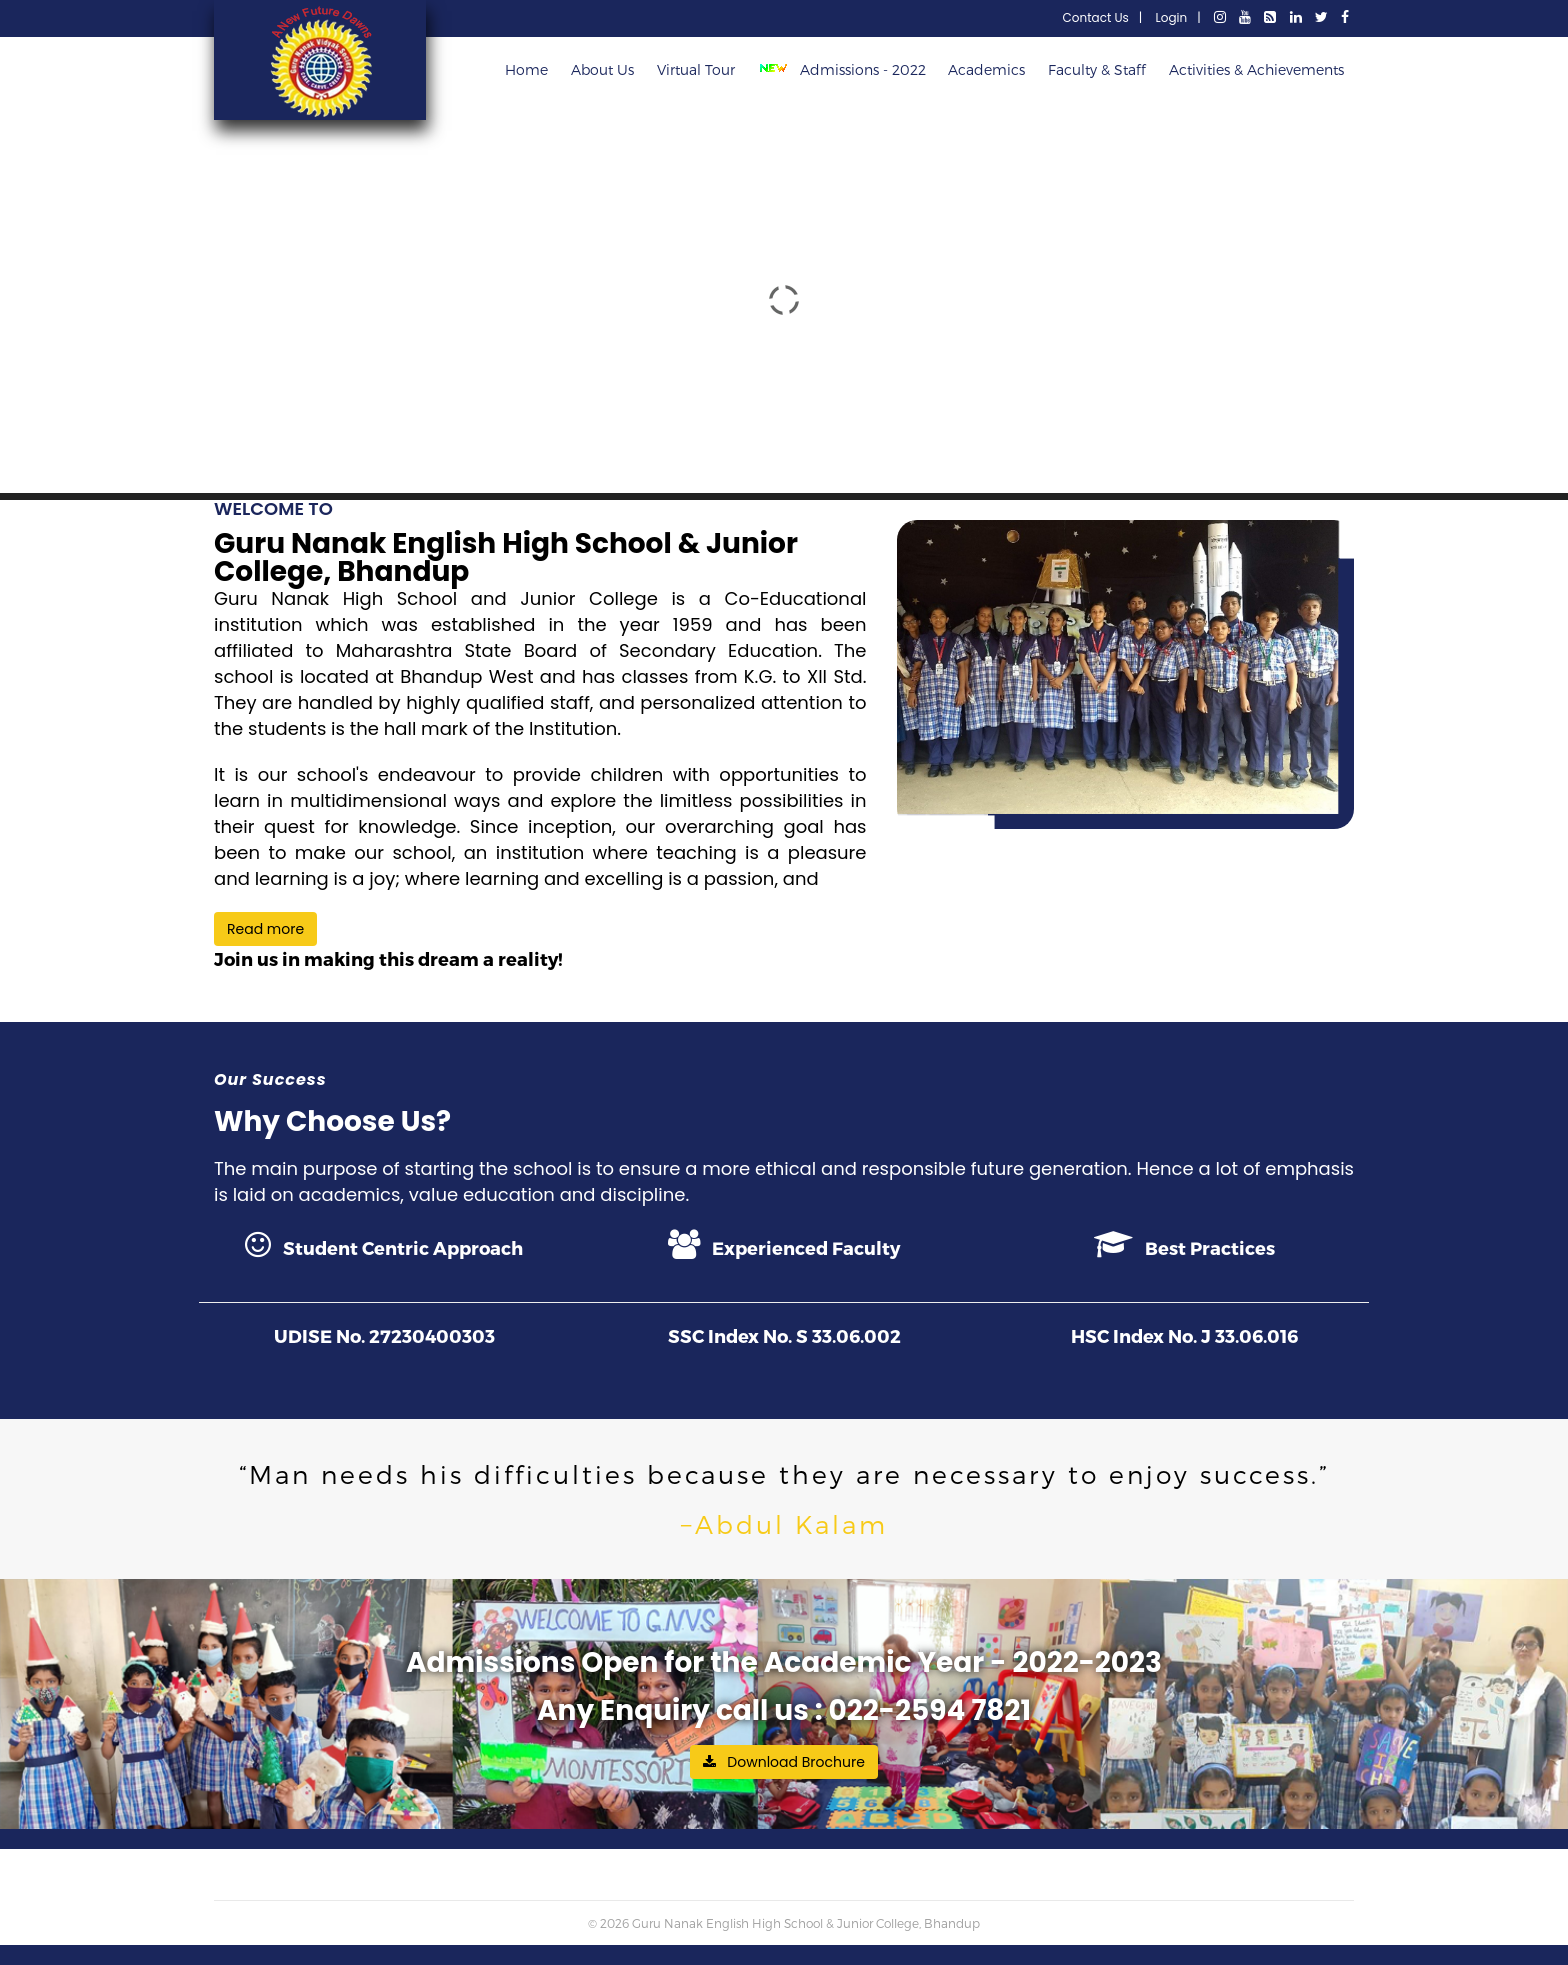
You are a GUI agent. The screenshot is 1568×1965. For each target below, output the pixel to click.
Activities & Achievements (1256, 69)
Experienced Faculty (784, 1244)
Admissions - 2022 (846, 69)
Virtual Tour (696, 69)
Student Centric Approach (384, 1244)
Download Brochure (784, 1762)
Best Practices (1184, 1244)
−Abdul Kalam (784, 1524)
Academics (986, 69)
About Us (602, 69)
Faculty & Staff (1097, 69)
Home (526, 69)
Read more (265, 929)
